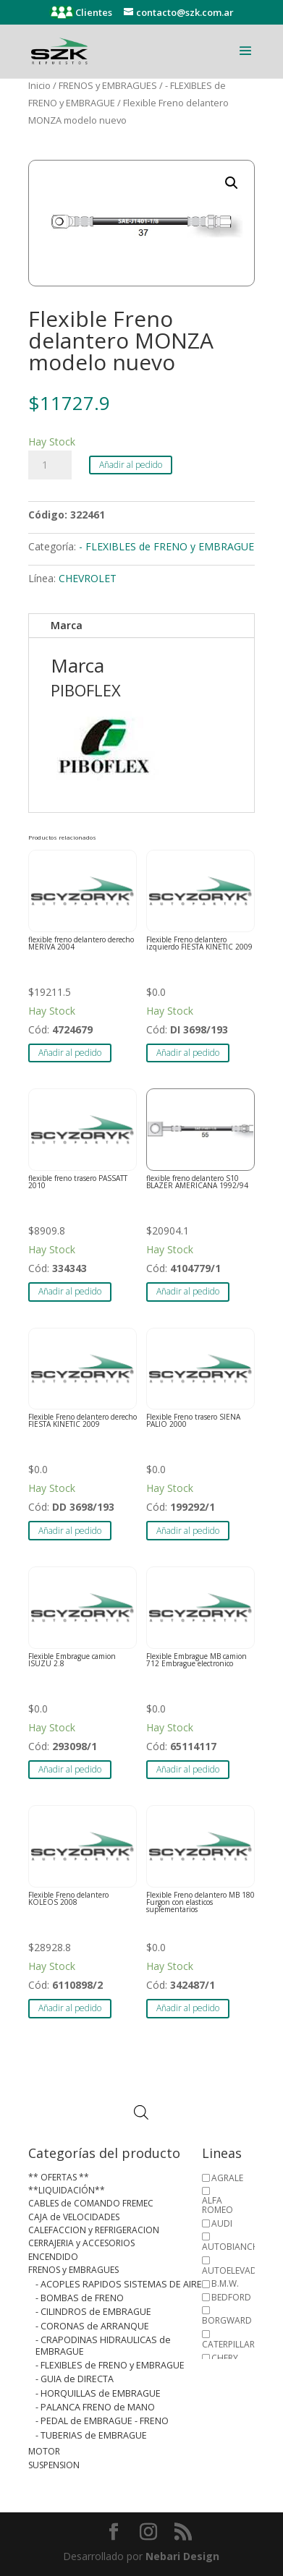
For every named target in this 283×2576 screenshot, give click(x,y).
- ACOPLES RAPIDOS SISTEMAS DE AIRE (118, 2284)
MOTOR (44, 2451)
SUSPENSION (54, 2465)
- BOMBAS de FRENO (79, 2298)
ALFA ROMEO (217, 2205)
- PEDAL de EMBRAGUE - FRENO (102, 2421)
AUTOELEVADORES (240, 2270)
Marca (67, 625)
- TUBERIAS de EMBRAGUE (91, 2435)
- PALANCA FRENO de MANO (95, 2407)
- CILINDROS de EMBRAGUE (93, 2312)
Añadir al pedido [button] (69, 1052)
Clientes (92, 12)
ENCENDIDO (53, 2257)
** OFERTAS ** (58, 2177)
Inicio (39, 85)
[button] (232, 183)
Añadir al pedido (130, 465)
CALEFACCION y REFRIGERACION (93, 2230)
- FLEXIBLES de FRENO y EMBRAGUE (166, 546)
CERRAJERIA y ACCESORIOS (81, 2243)
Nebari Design (182, 2556)
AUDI (221, 2223)
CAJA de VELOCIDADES (73, 2217)
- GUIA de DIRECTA (74, 2379)
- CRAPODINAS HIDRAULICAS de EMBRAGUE (103, 2345)
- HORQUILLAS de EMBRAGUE (98, 2393)
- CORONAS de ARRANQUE (92, 2326)
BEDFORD (231, 2297)
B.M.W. (225, 2283)
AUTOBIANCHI (231, 2246)
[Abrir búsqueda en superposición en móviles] (141, 2112)
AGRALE (227, 2178)
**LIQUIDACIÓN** (66, 2190)
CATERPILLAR (228, 2344)
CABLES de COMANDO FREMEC (90, 2203)
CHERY (224, 2358)
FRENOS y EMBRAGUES (108, 85)
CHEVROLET (88, 578)
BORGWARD (227, 2320)
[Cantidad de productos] (50, 465)
